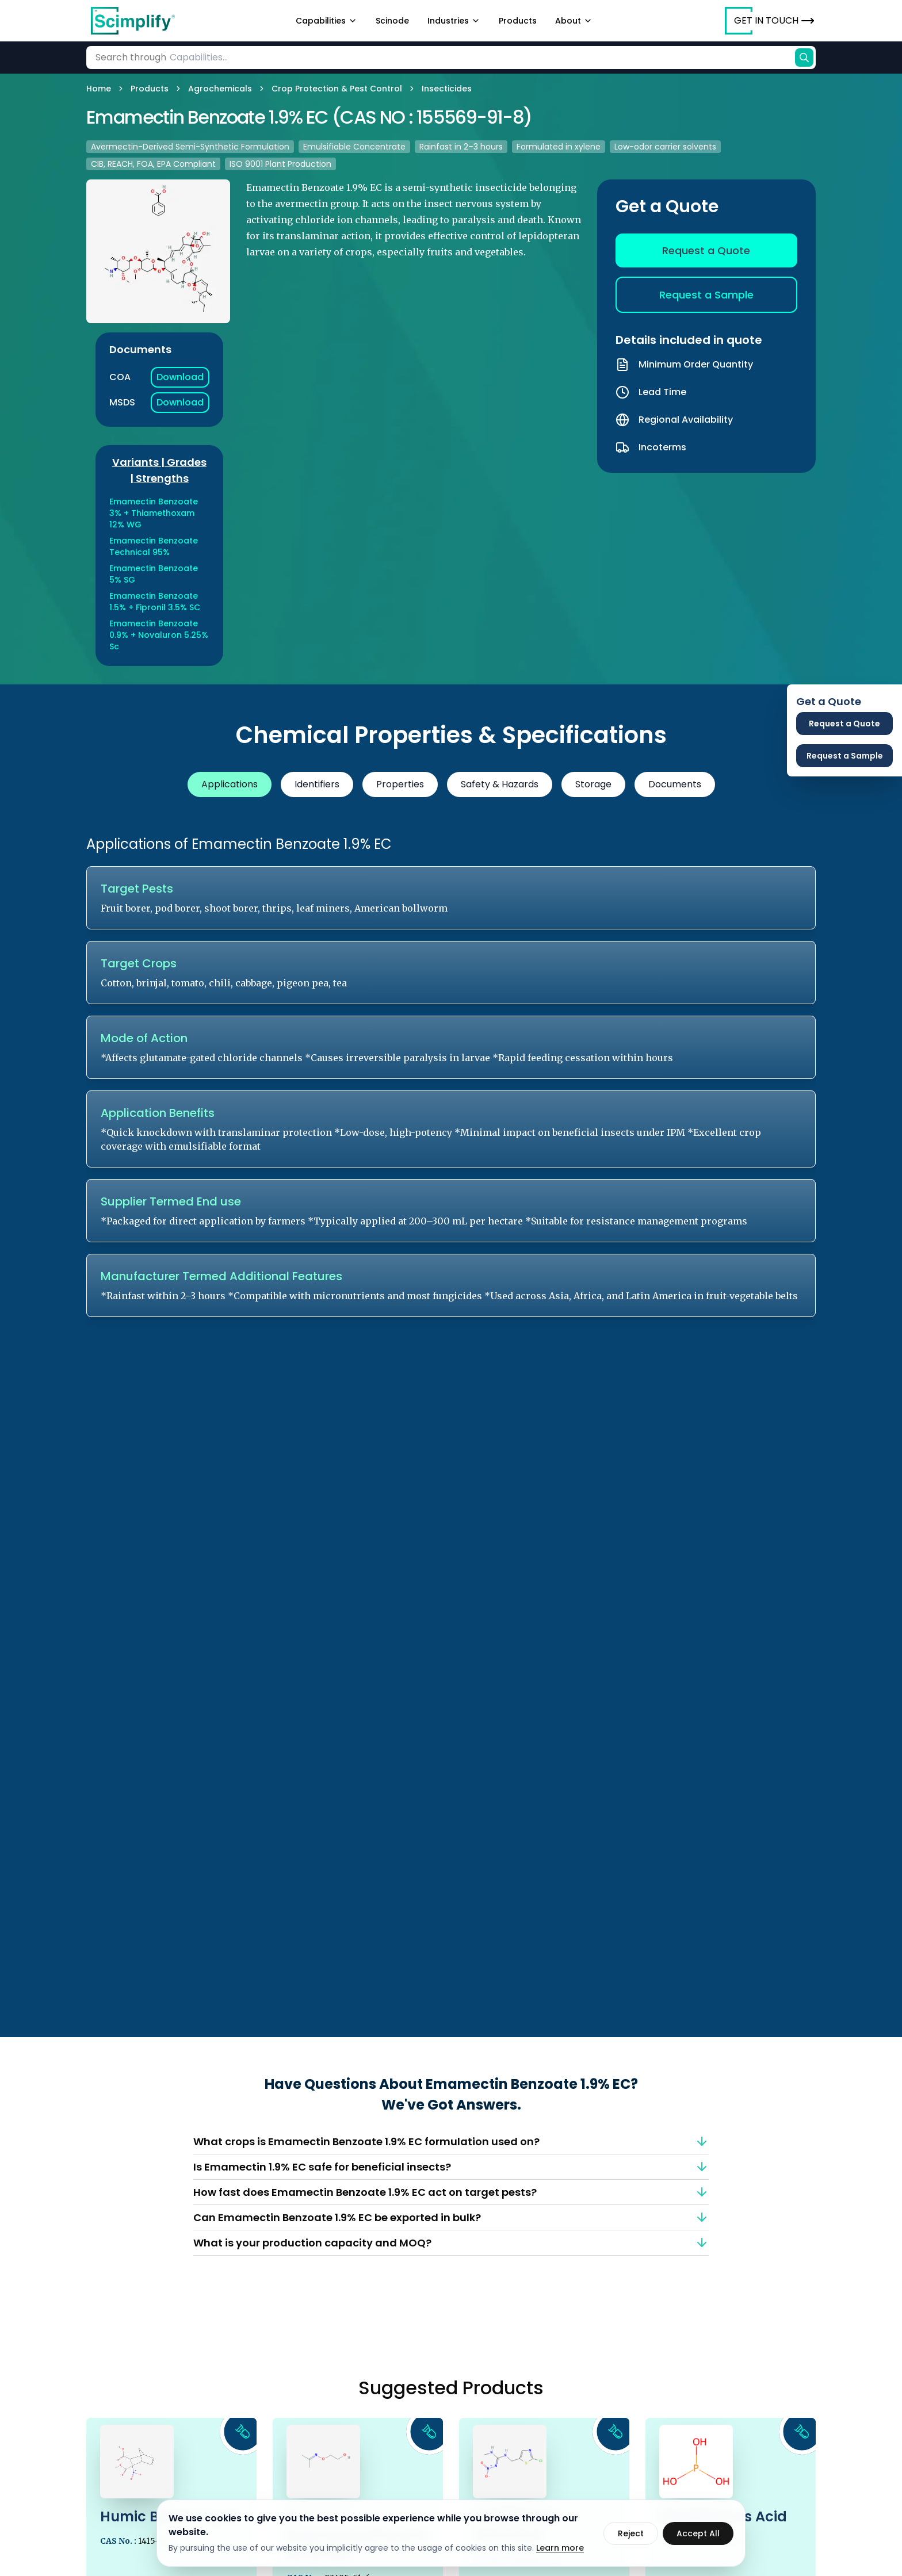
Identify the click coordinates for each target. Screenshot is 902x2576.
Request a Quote (706, 250)
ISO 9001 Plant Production (280, 164)
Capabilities (326, 20)
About (574, 20)
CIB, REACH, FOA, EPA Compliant (153, 164)
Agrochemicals (220, 88)
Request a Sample (706, 295)
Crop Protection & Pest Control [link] (337, 88)
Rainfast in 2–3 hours (461, 146)
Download (180, 377)
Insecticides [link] (447, 88)
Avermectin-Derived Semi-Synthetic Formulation (190, 146)
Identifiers (317, 784)
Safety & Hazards (499, 784)
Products (518, 20)
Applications (229, 784)
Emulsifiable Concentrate (354, 146)
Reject (631, 2533)
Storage (593, 784)
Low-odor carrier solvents (665, 146)
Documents (674, 784)
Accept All (698, 2533)
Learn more (560, 2548)
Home (98, 88)
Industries (453, 20)
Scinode (392, 20)
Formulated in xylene (559, 146)
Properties (400, 784)
